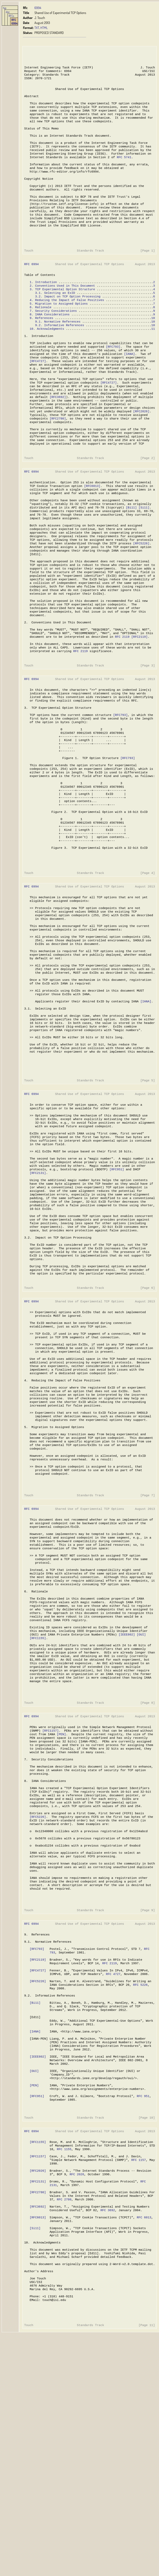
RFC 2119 (121, 700)
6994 (37, 8)
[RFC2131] (38, 1293)
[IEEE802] (125, 1803)
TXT (36, 28)
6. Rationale (40, 335)
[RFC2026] (140, 451)
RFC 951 (141, 2314)
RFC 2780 (63, 2428)
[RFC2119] (138, 700)
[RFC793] (112, 379)
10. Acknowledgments (47, 359)
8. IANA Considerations (49, 343)
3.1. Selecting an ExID (54, 319)
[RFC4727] (38, 395)
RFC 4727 (112, 2178)
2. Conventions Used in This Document (62, 311)
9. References (41, 347)
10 (151, 347)
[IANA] (128, 387)
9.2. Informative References (59, 355)
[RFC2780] (57, 459)
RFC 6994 (14, 21)
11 (151, 359)
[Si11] (142, 557)
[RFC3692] (57, 435)
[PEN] (60, 1913)
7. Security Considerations (53, 339)
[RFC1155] (38, 1807)
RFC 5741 (122, 170)
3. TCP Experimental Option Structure (62, 315)
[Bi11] (129, 557)
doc (8, 12)
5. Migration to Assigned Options (58, 331)
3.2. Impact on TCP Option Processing (67, 323)
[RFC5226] (140, 596)
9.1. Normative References (57, 351)
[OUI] (139, 1803)
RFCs (11, 16)
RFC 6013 (142, 2448)
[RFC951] (115, 1289)
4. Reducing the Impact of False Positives (66, 327)
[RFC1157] (50, 1909)
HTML (44, 28)
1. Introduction (43, 307)
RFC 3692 (106, 2440)
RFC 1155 (63, 2372)
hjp (4, 8)
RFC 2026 (76, 2400)
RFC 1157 (137, 2384)
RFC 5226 (139, 2190)
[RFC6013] (91, 533)
